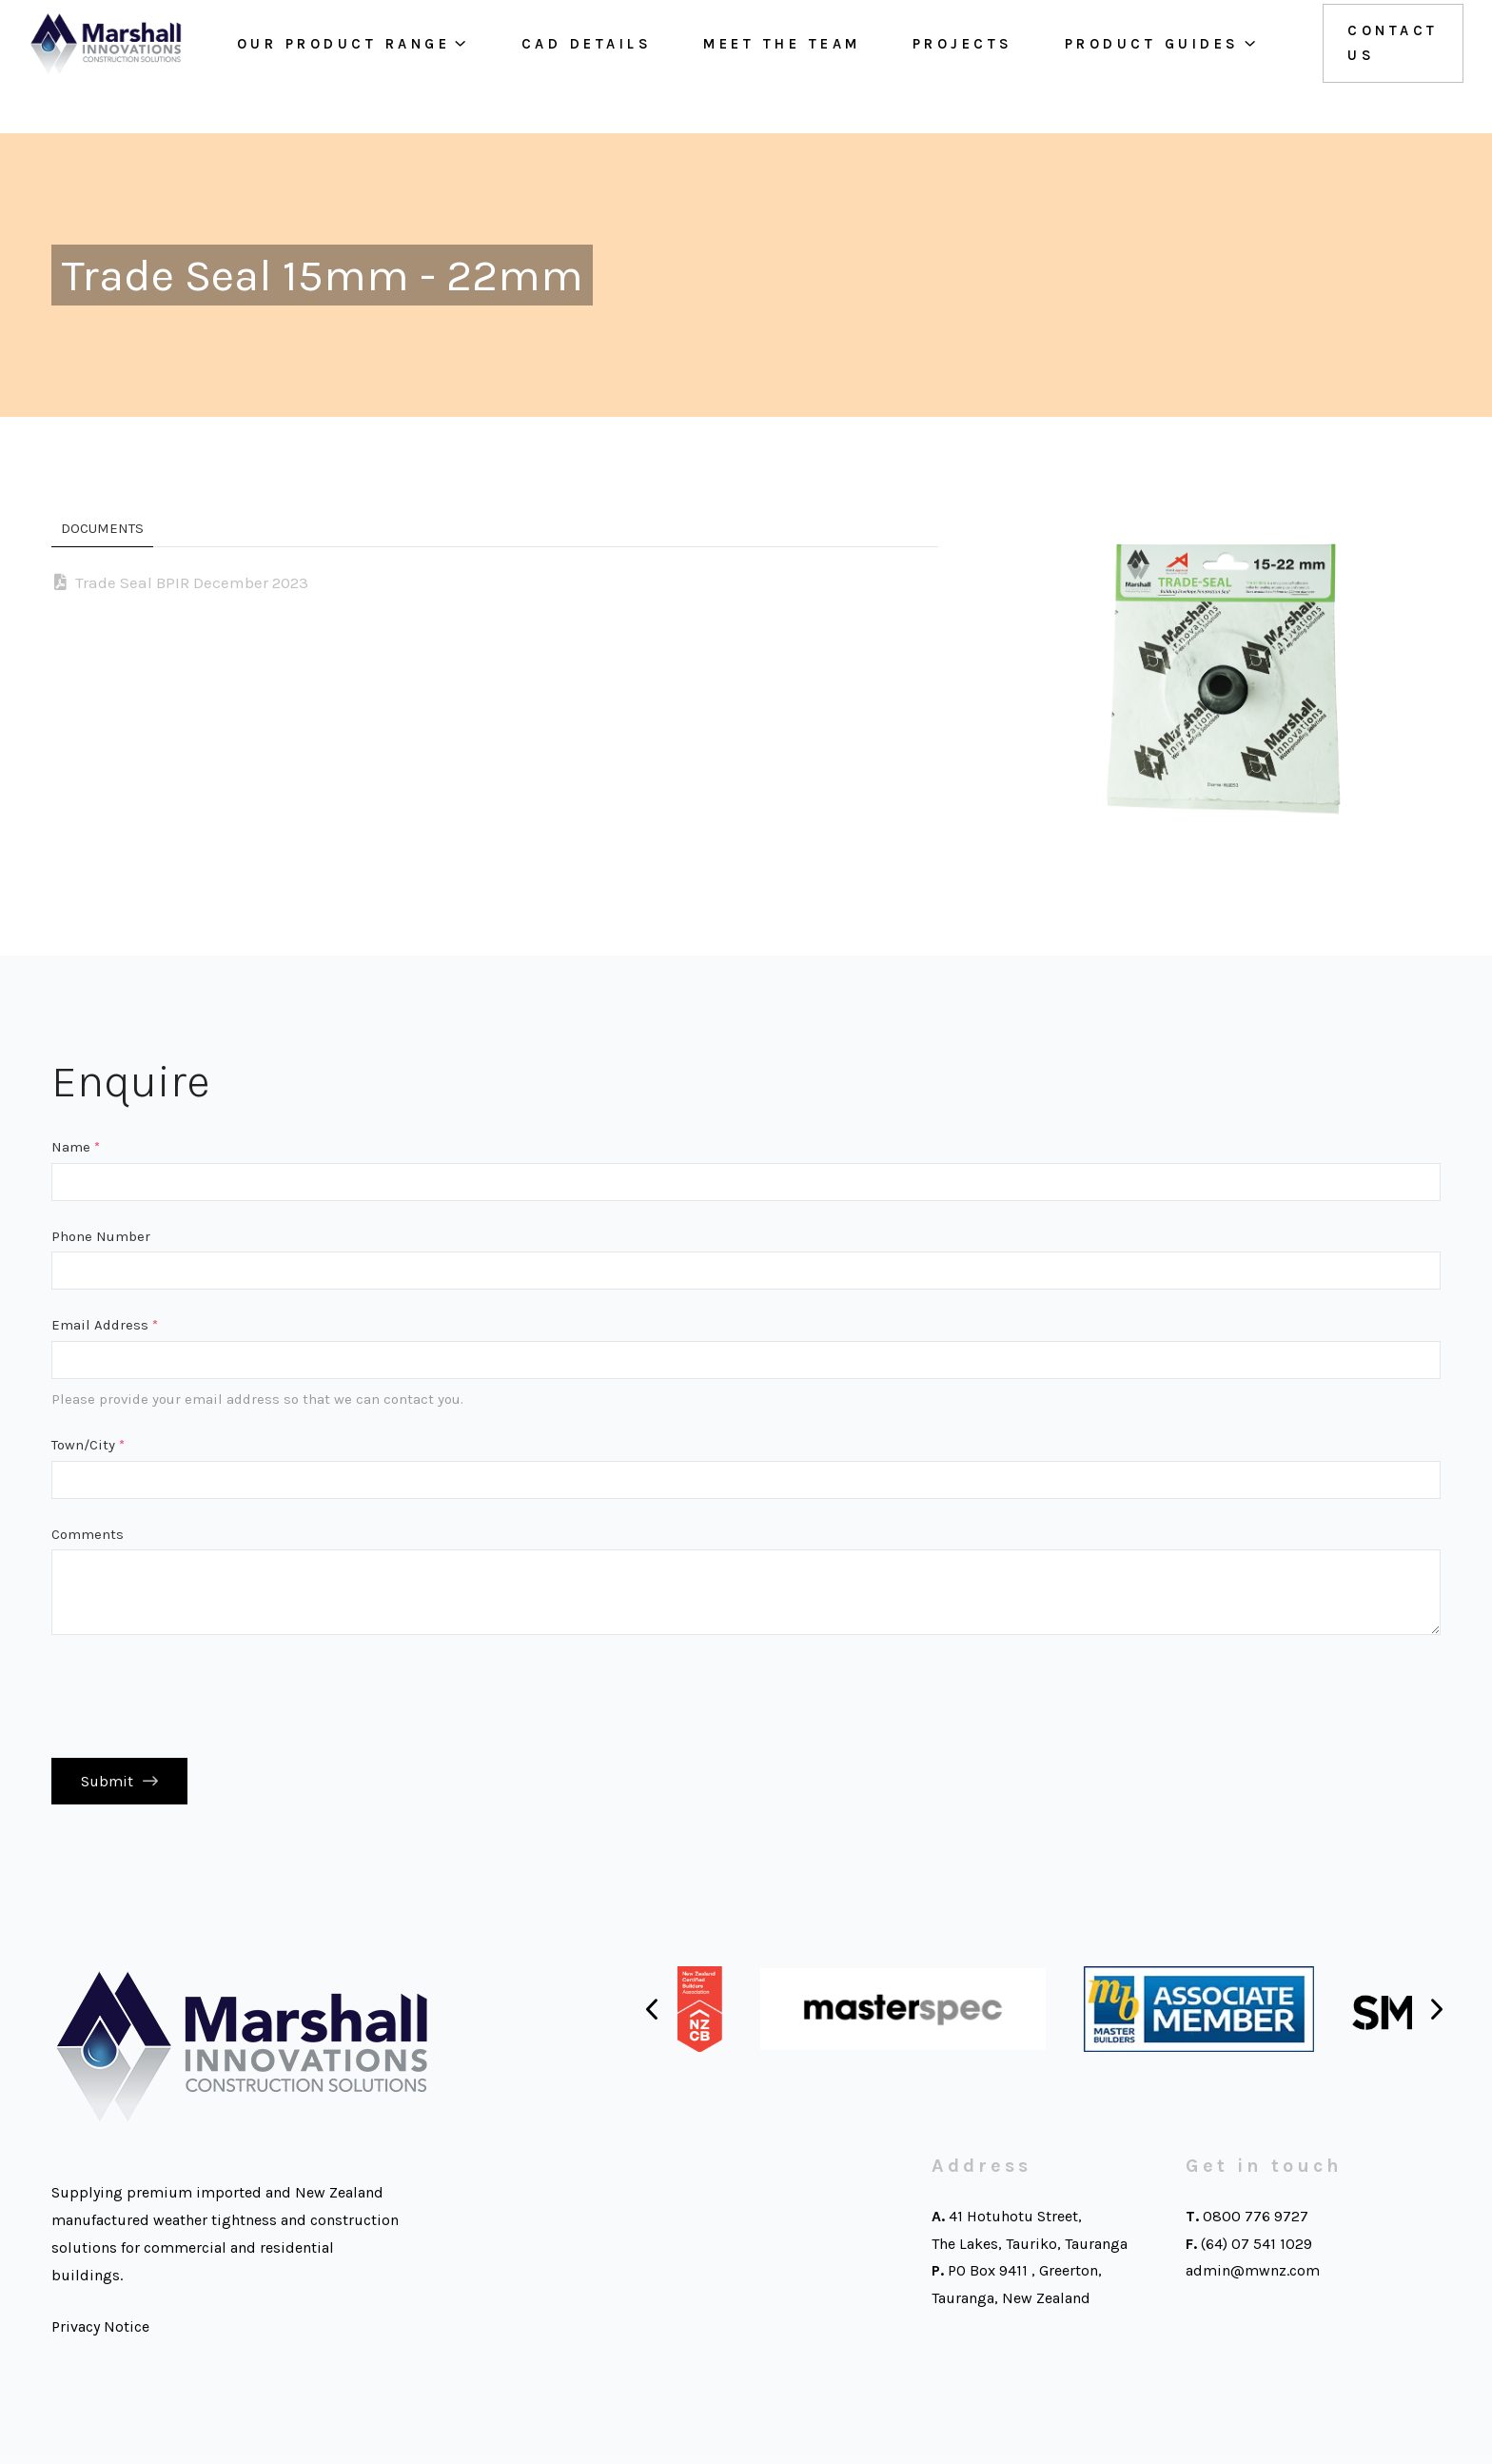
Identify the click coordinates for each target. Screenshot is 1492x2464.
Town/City (88, 1444)
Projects (943, 66)
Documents (102, 528)
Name (75, 1146)
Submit (107, 1785)
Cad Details (568, 66)
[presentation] (196, 1697)
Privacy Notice (100, 2334)
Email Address (104, 1324)
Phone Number (100, 1236)
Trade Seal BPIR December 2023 (191, 582)
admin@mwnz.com (1253, 2278)
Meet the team (764, 66)
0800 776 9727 (1255, 2224)
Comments (87, 1534)
